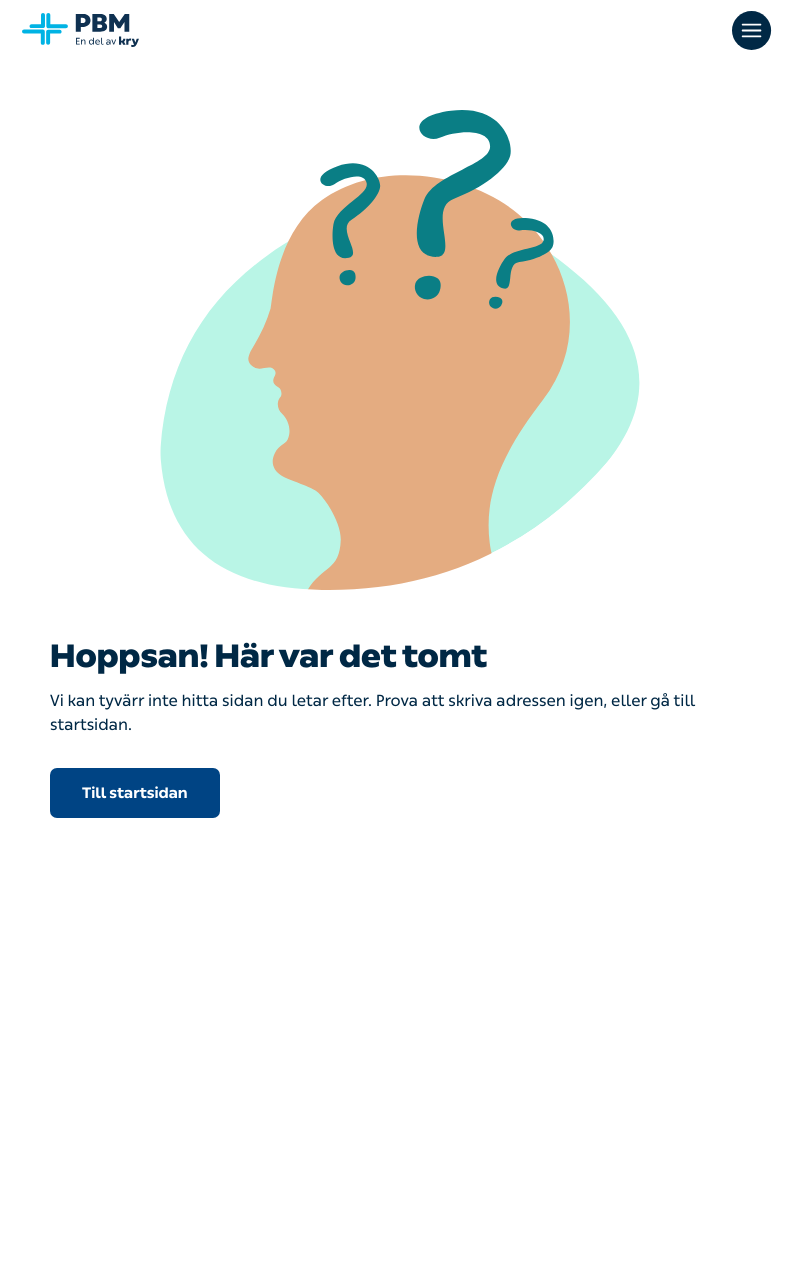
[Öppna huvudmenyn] (754, 30)
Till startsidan (135, 793)
